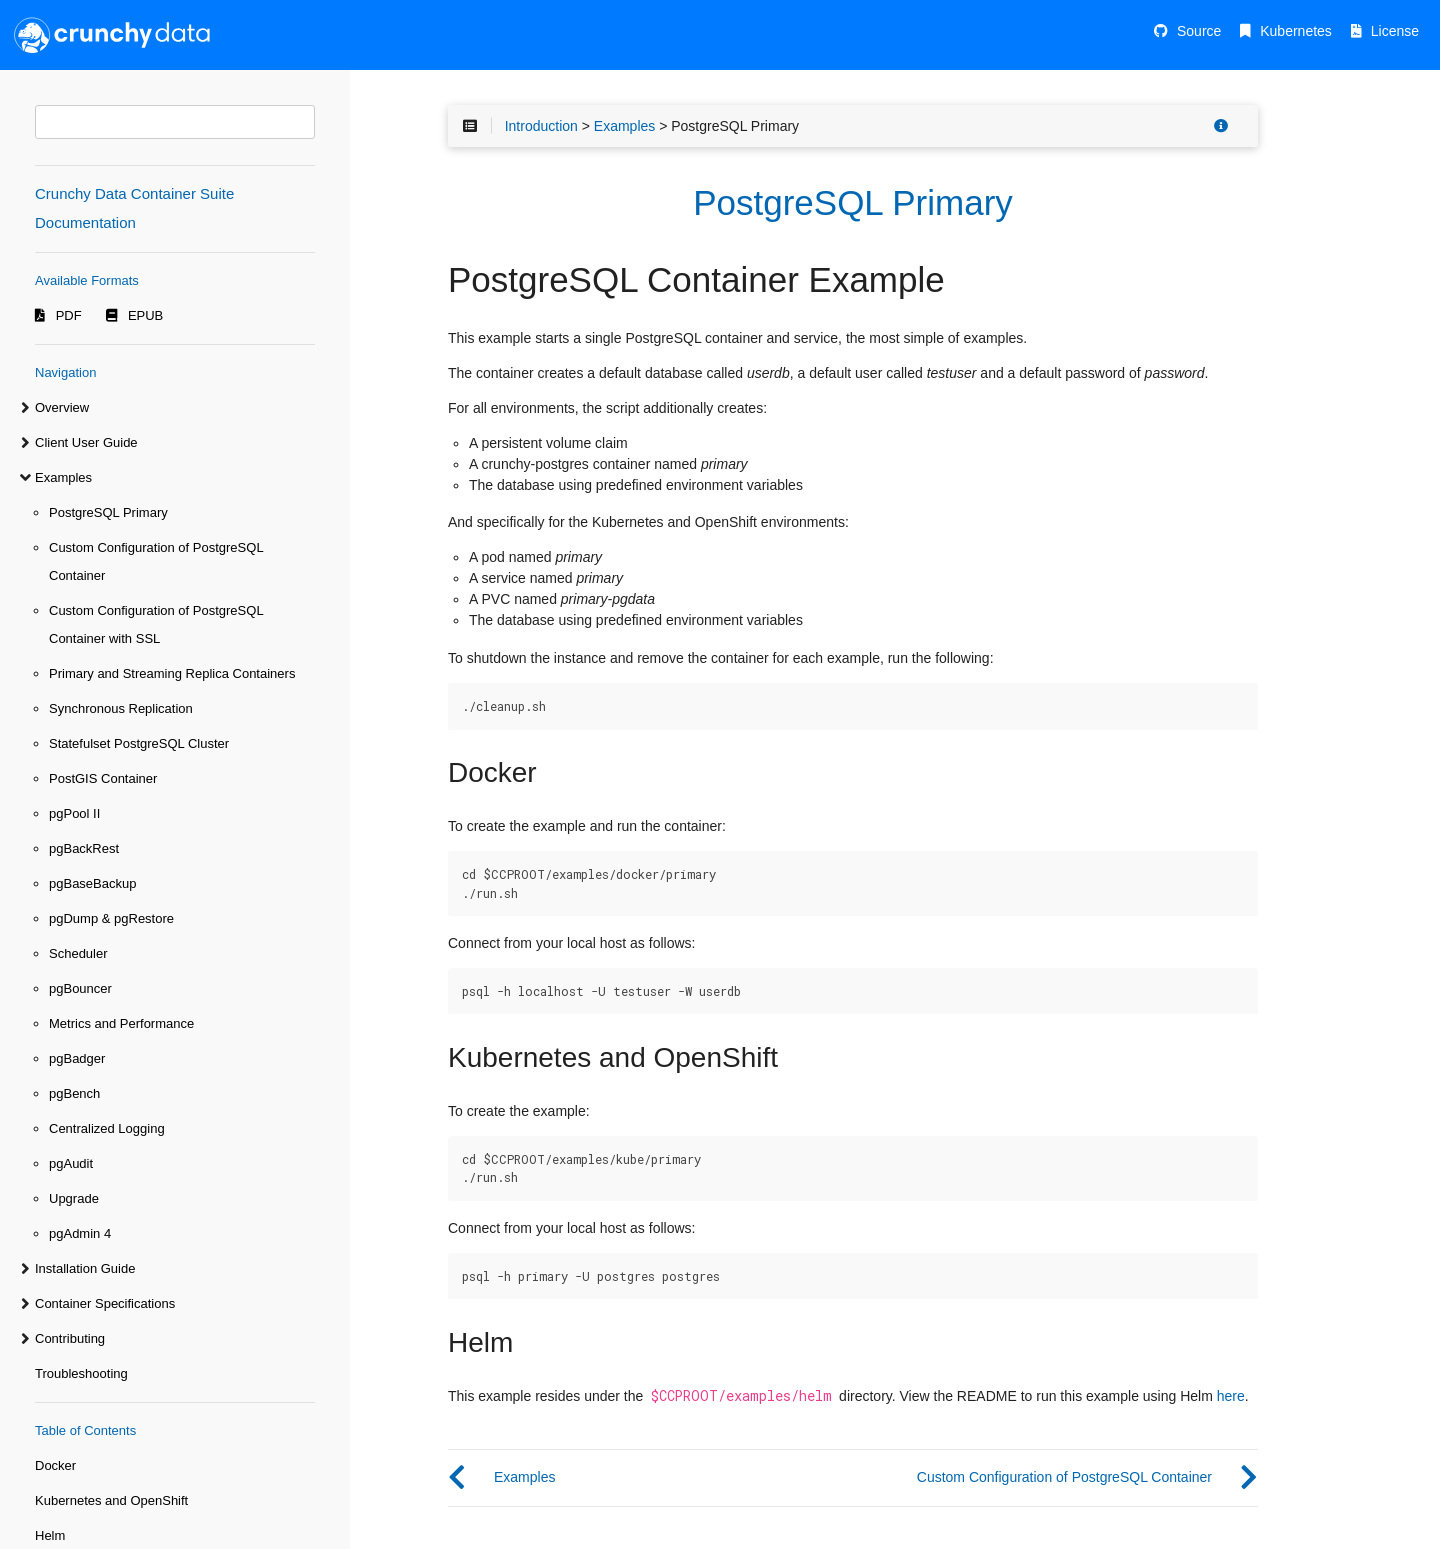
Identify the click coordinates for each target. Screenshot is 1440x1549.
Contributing (70, 1338)
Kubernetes (1296, 31)
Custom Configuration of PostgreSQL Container (156, 561)
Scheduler (78, 953)
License (1395, 31)
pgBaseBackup (92, 883)
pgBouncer (80, 988)
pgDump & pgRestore (111, 918)
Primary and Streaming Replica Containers (172, 673)
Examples (63, 477)
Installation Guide (85, 1268)
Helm (50, 1535)
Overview (62, 407)
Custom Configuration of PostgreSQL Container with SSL (156, 624)
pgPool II (74, 813)
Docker (55, 1465)
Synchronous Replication (121, 708)
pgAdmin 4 (80, 1233)
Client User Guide (86, 442)
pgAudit (71, 1163)
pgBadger (77, 1058)
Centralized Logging (107, 1128)
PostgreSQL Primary (108, 512)
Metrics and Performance (121, 1023)
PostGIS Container (103, 778)
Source (1199, 31)
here (1231, 1396)
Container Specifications (105, 1303)
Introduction (541, 126)
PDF (69, 315)
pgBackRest (84, 848)
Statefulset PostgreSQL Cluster (139, 743)
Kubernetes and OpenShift (111, 1500)
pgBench (74, 1093)
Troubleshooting (81, 1373)
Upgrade (74, 1198)
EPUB (145, 315)
